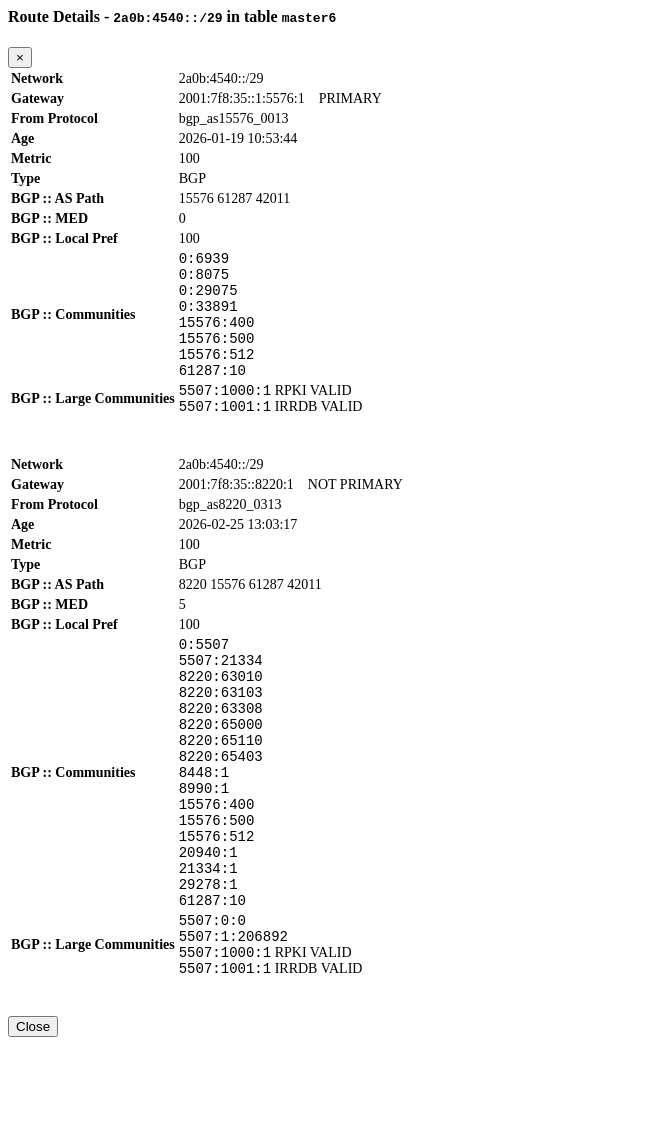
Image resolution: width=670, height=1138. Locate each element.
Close (33, 1119)
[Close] (20, 57)
